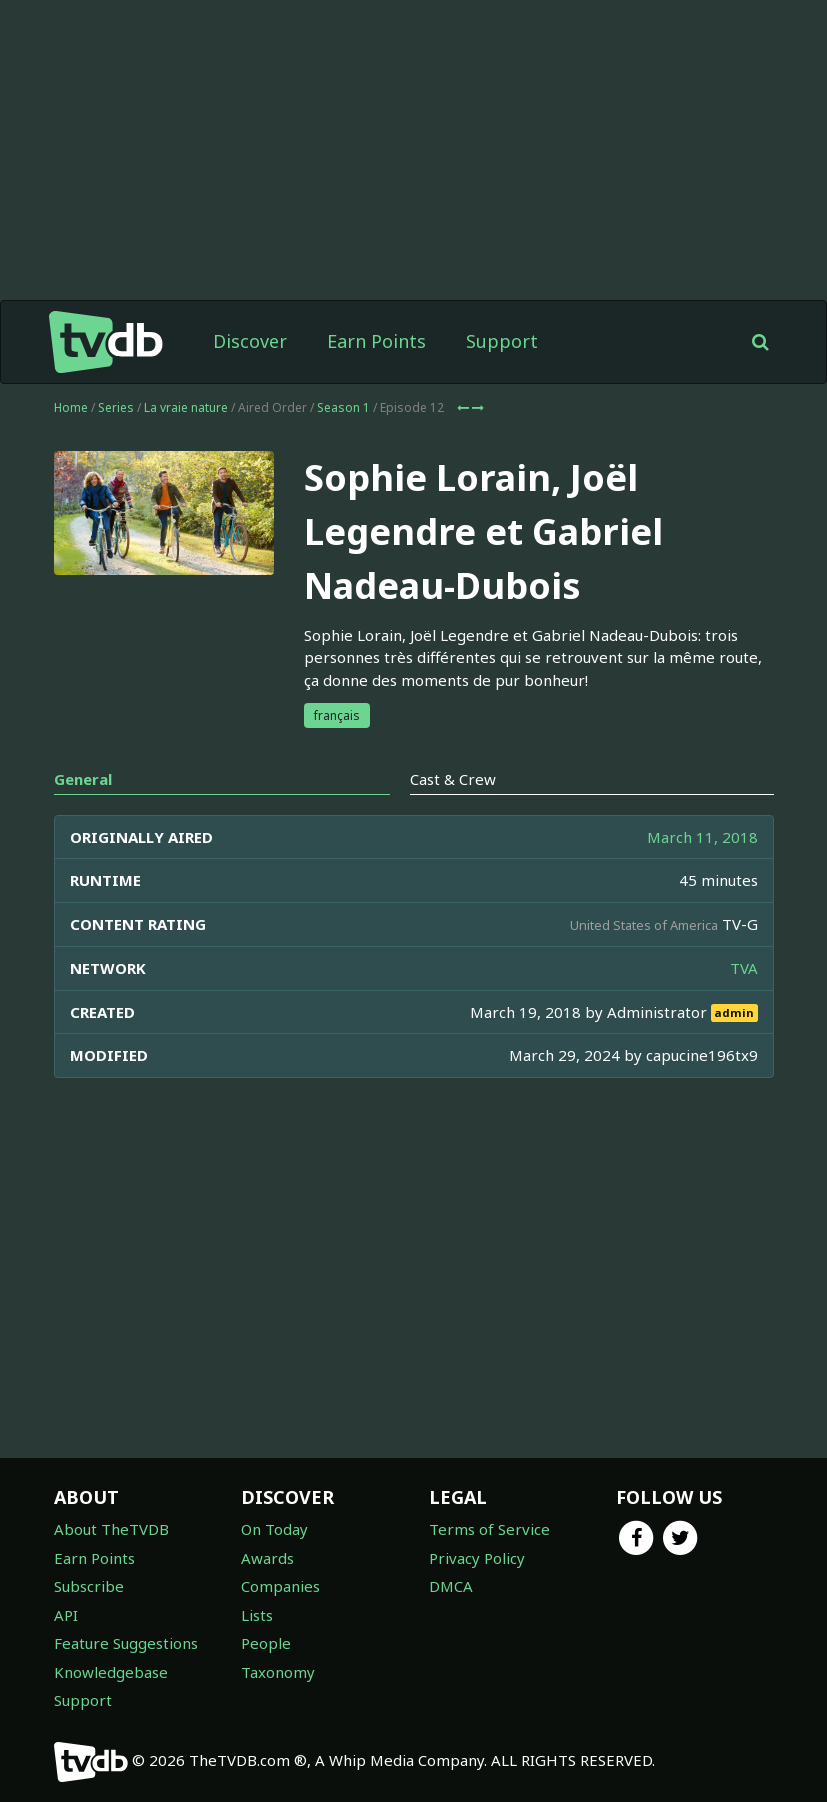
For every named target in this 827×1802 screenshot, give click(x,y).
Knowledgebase (111, 1672)
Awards (267, 1558)
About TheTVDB (111, 1529)
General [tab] (83, 779)
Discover (250, 341)
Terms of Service (489, 1529)
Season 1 (343, 407)
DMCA (451, 1586)
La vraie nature (186, 407)
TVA (744, 968)
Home (71, 407)
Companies (280, 1586)
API (66, 1615)
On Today (274, 1529)
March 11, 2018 (702, 837)
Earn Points (376, 341)
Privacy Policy (477, 1558)
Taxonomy (278, 1672)
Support (502, 341)
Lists (257, 1615)
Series (116, 407)
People (266, 1643)
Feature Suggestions (126, 1643)
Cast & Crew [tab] (453, 779)
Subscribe (89, 1586)
